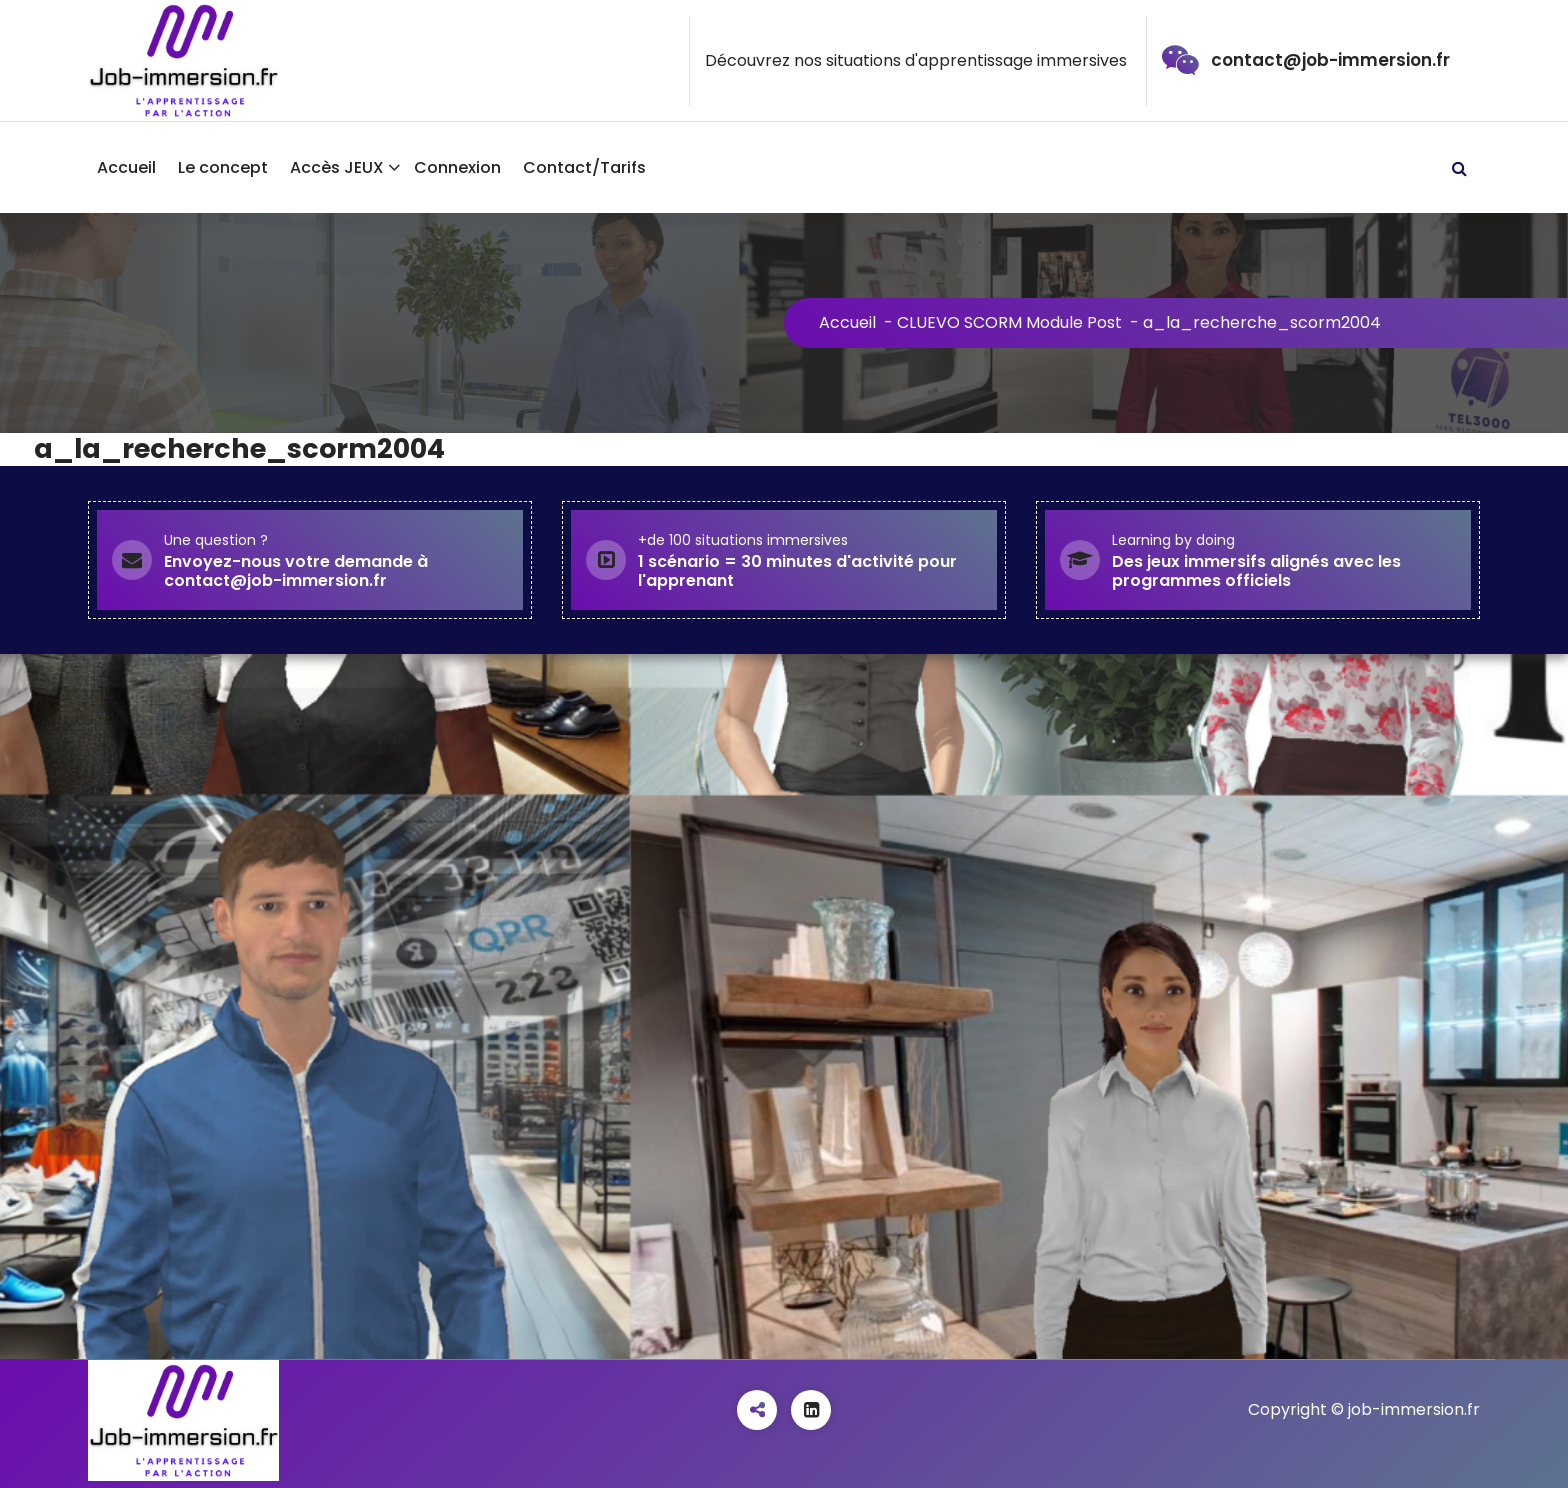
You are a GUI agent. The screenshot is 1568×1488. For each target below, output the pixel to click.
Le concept (223, 167)
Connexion (457, 167)
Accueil (126, 167)
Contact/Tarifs (584, 167)
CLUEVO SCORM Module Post (1009, 322)
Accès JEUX (337, 167)
